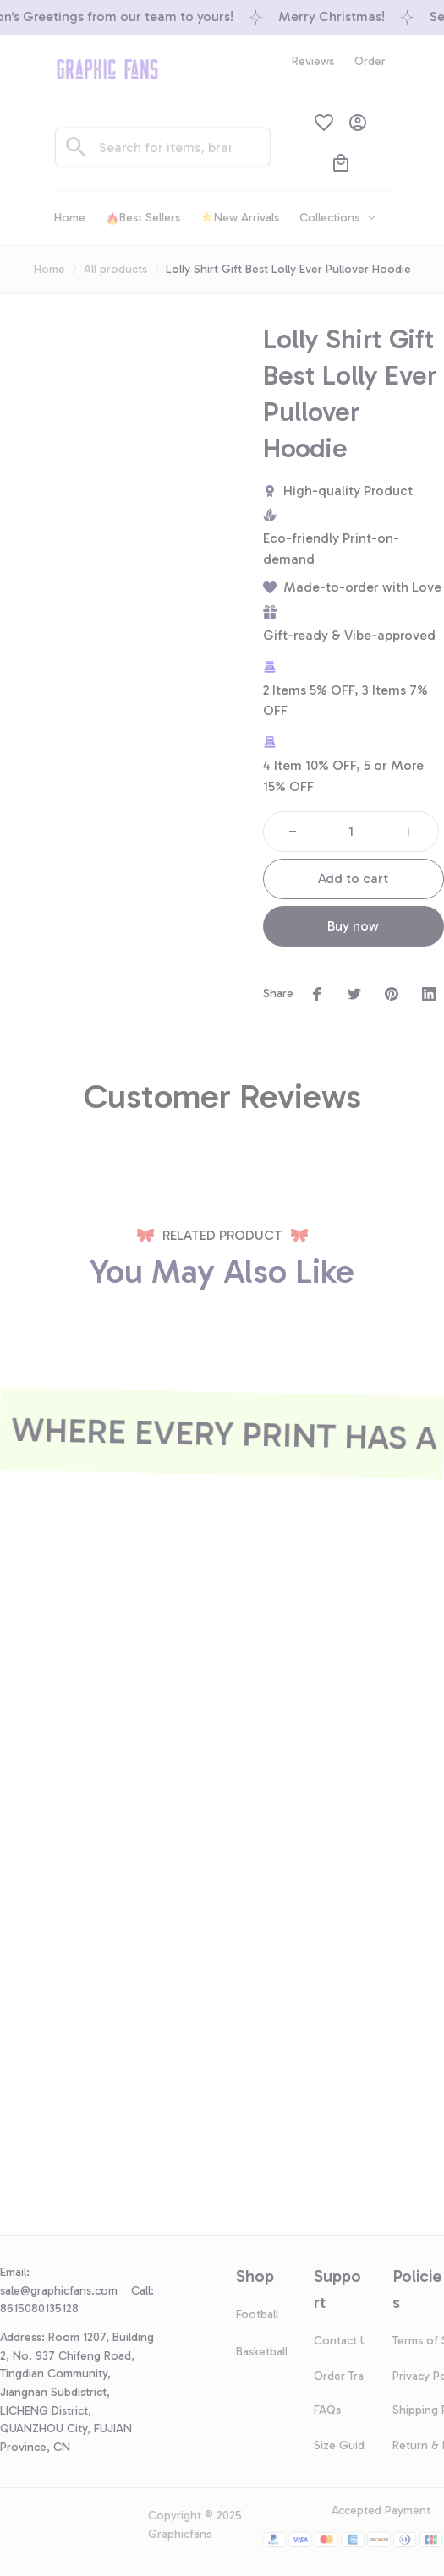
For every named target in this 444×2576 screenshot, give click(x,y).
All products (115, 269)
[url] (65, 2291)
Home (49, 269)
